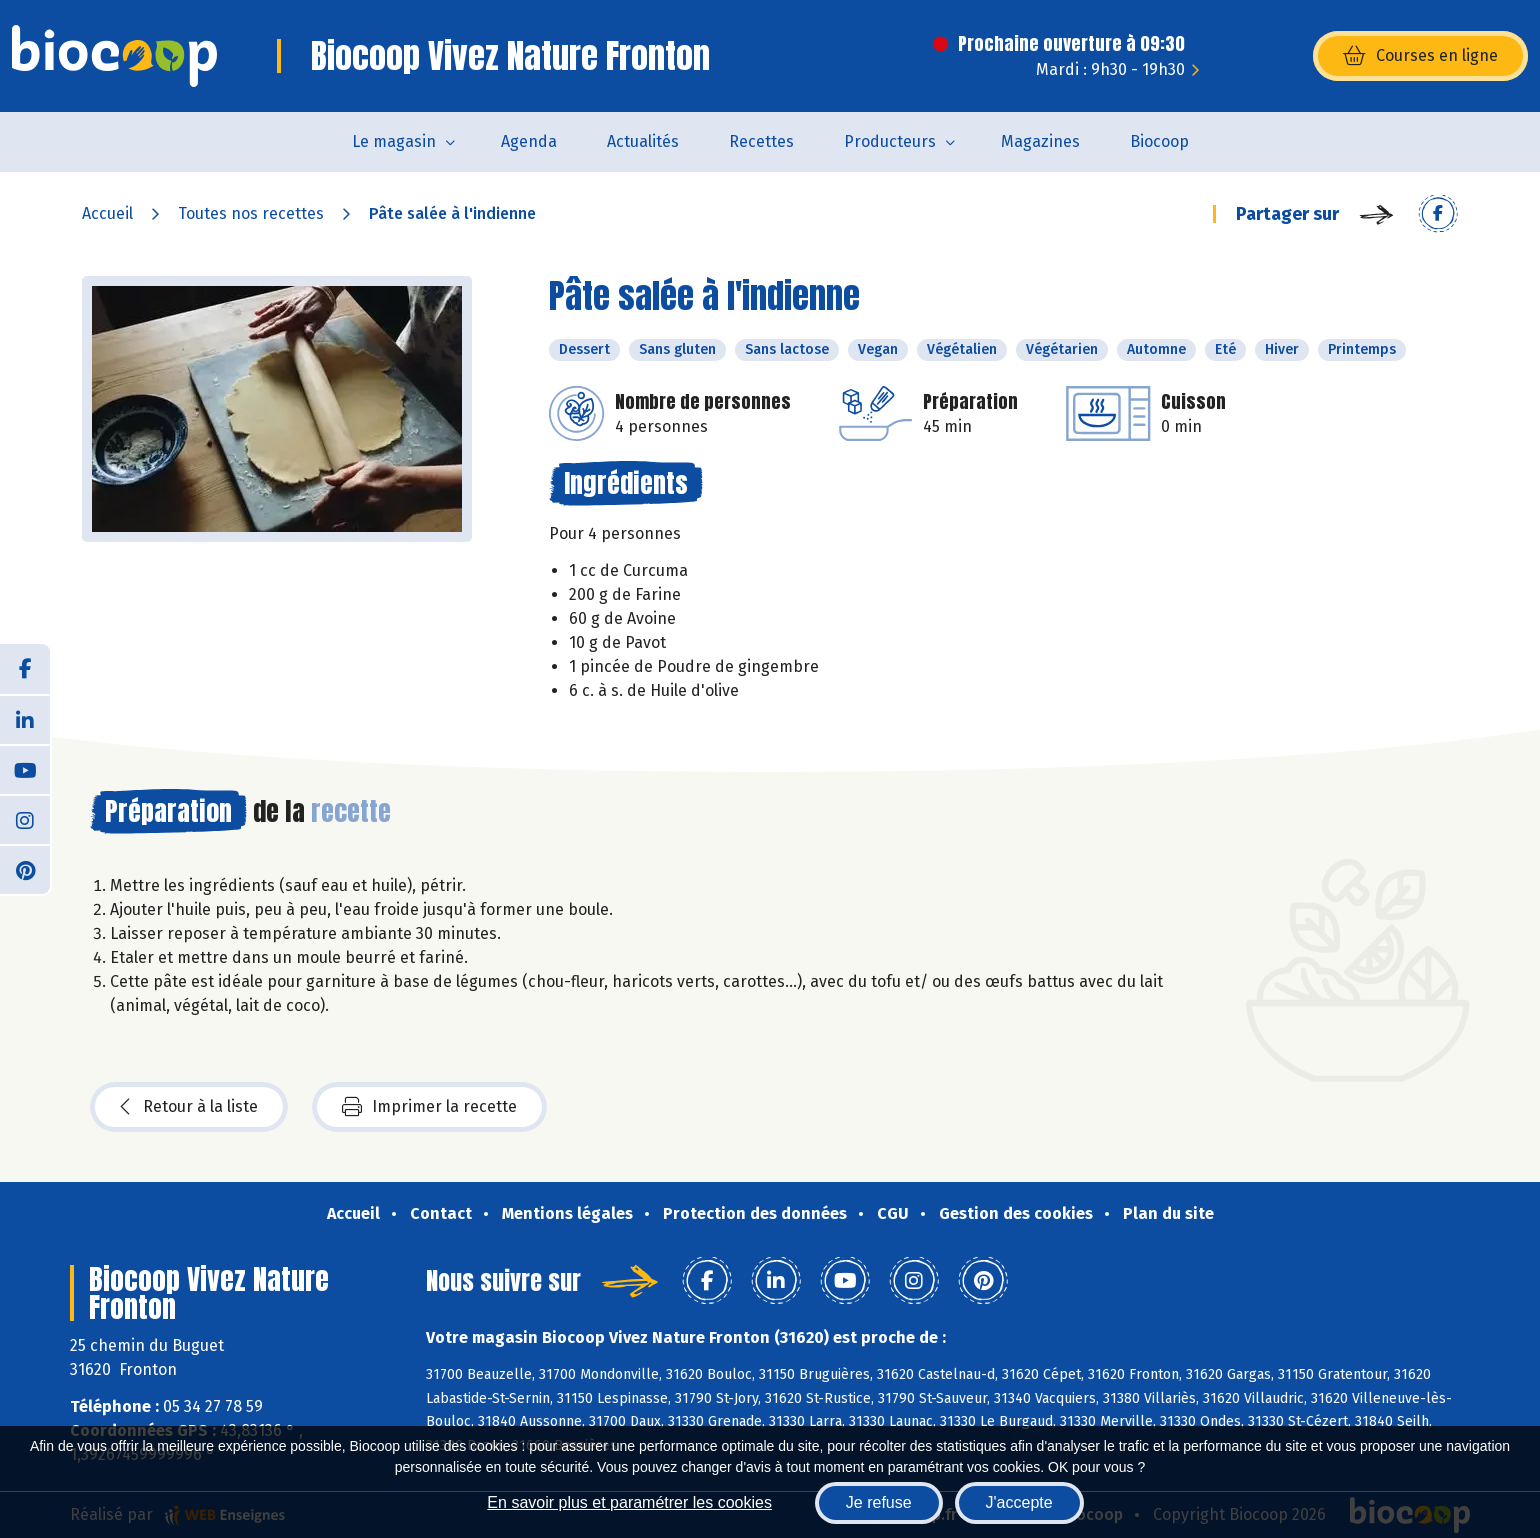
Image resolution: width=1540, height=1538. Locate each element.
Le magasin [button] (394, 141)
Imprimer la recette (429, 1107)
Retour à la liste (189, 1107)
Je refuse (879, 1502)
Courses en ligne (1420, 56)
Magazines (1040, 141)
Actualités (643, 141)
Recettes (761, 141)
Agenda (529, 141)
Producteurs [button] (890, 141)
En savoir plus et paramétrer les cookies (629, 1502)
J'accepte (1019, 1502)
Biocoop (1159, 141)
